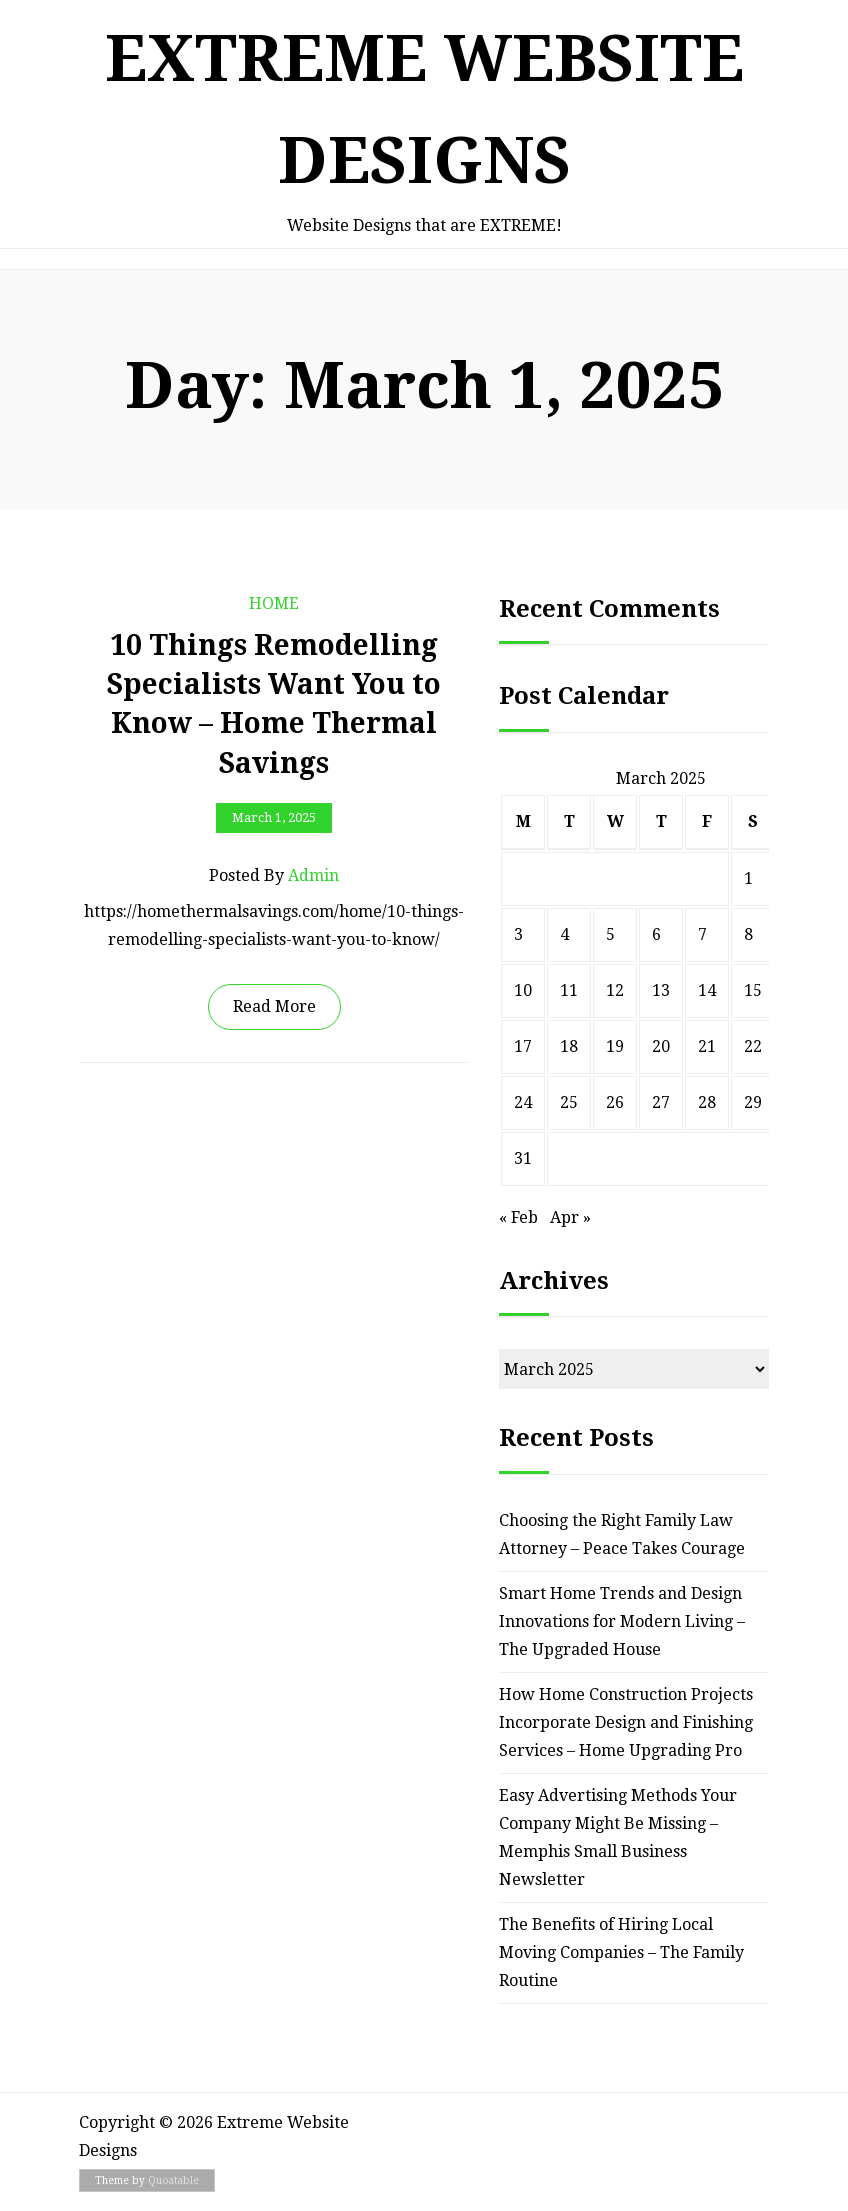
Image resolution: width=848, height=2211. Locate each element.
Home (274, 603)
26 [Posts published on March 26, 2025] (615, 1102)
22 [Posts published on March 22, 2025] (753, 1046)
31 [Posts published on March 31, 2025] (523, 1158)
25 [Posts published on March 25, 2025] (569, 1102)
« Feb (518, 1217)
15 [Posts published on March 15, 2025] (753, 990)
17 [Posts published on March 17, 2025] (523, 1046)
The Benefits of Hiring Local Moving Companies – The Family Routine (621, 1952)
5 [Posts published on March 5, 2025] (610, 934)
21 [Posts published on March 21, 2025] (707, 1046)
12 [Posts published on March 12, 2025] (615, 990)
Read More (274, 1006)
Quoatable (173, 2180)
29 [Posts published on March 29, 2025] (753, 1102)
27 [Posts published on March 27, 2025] (661, 1102)
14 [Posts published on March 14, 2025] (707, 990)
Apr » (570, 1217)
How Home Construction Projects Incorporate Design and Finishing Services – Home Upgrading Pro (626, 1722)
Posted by (274, 876)
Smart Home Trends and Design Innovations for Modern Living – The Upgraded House (622, 1621)
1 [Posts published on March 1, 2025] (748, 878)
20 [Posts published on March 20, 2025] (661, 1046)
